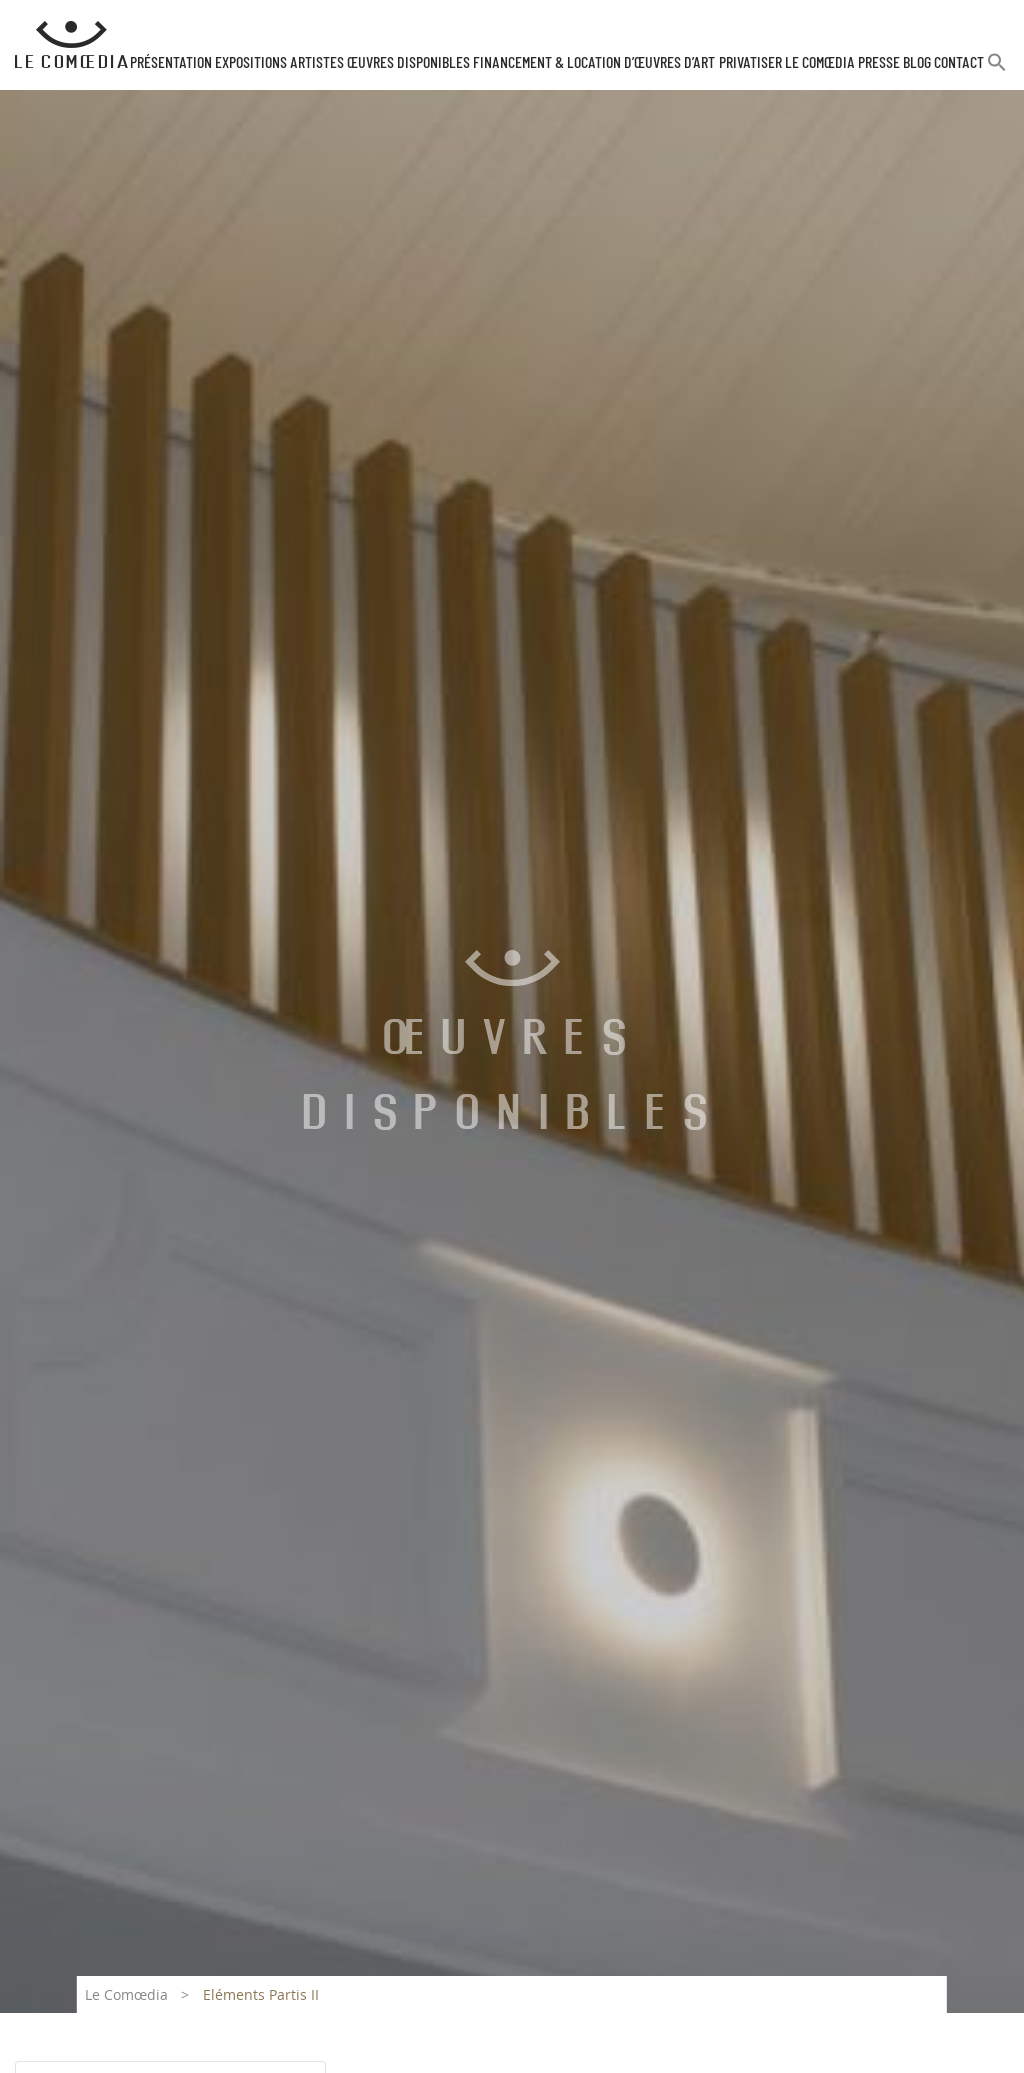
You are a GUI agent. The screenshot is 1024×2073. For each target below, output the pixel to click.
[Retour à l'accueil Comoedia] (71, 45)
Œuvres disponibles (408, 63)
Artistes (317, 63)
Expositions (251, 63)
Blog (917, 63)
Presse (879, 63)
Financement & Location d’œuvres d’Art (594, 63)
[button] (997, 70)
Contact (959, 63)
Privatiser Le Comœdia (787, 63)
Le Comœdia (126, 1994)
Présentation (171, 63)
